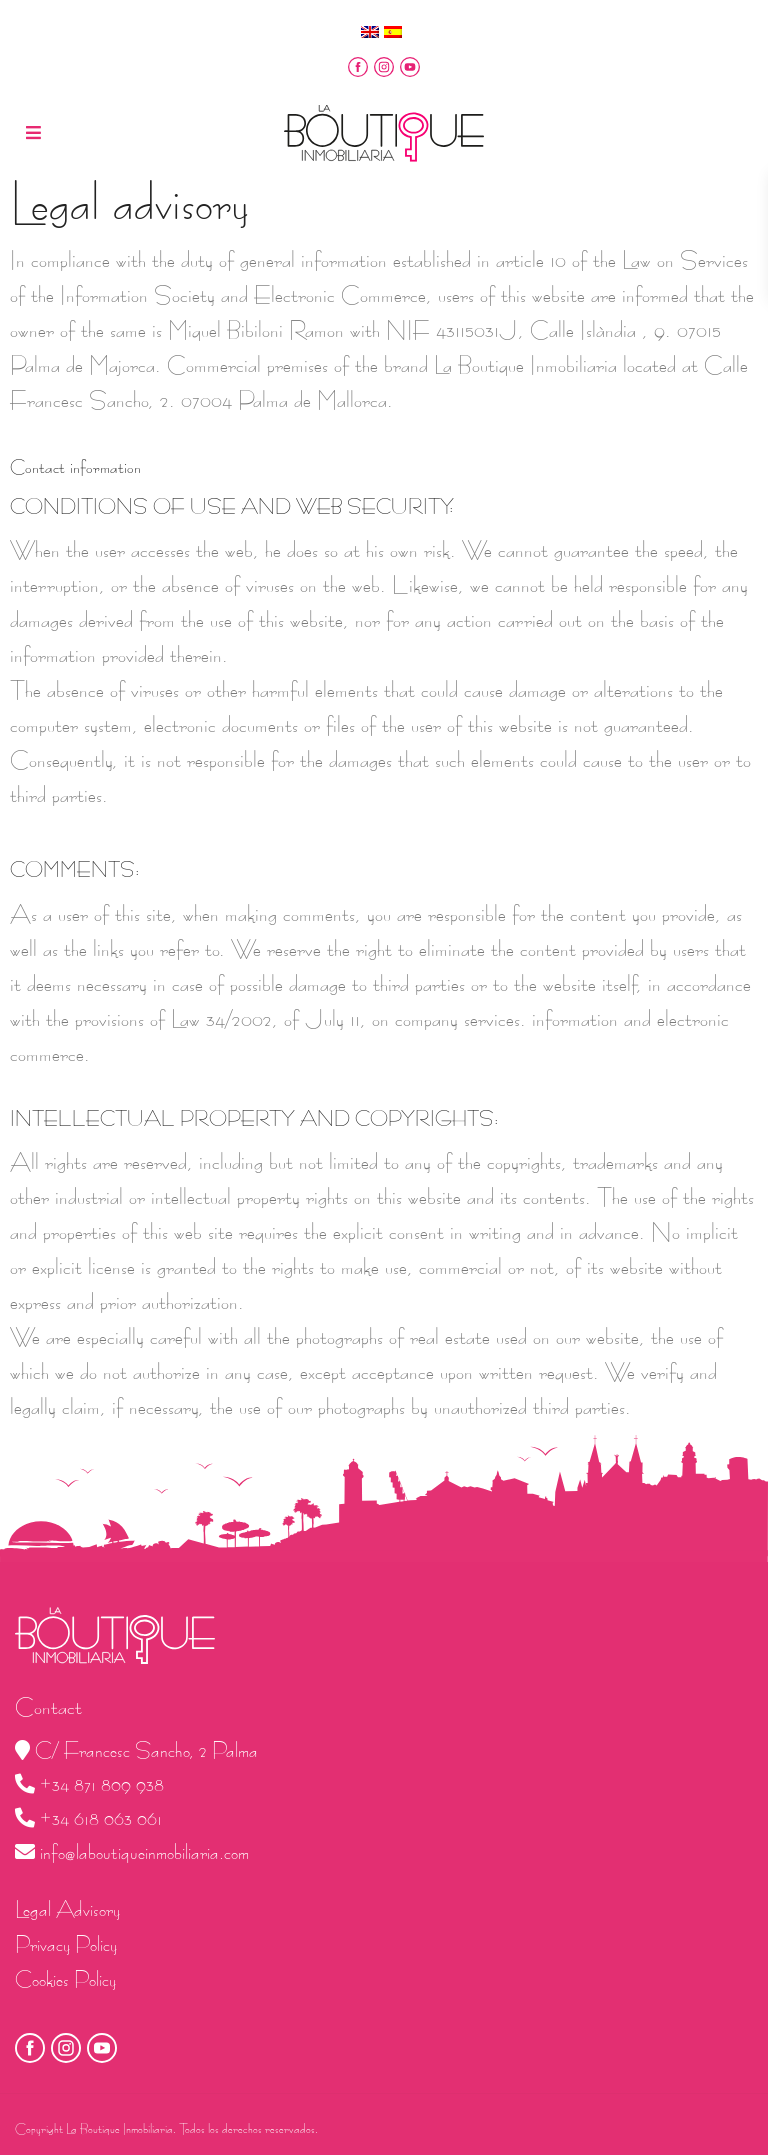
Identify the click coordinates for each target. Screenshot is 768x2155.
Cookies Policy (65, 1979)
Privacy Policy (66, 1944)
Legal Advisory (67, 1909)
